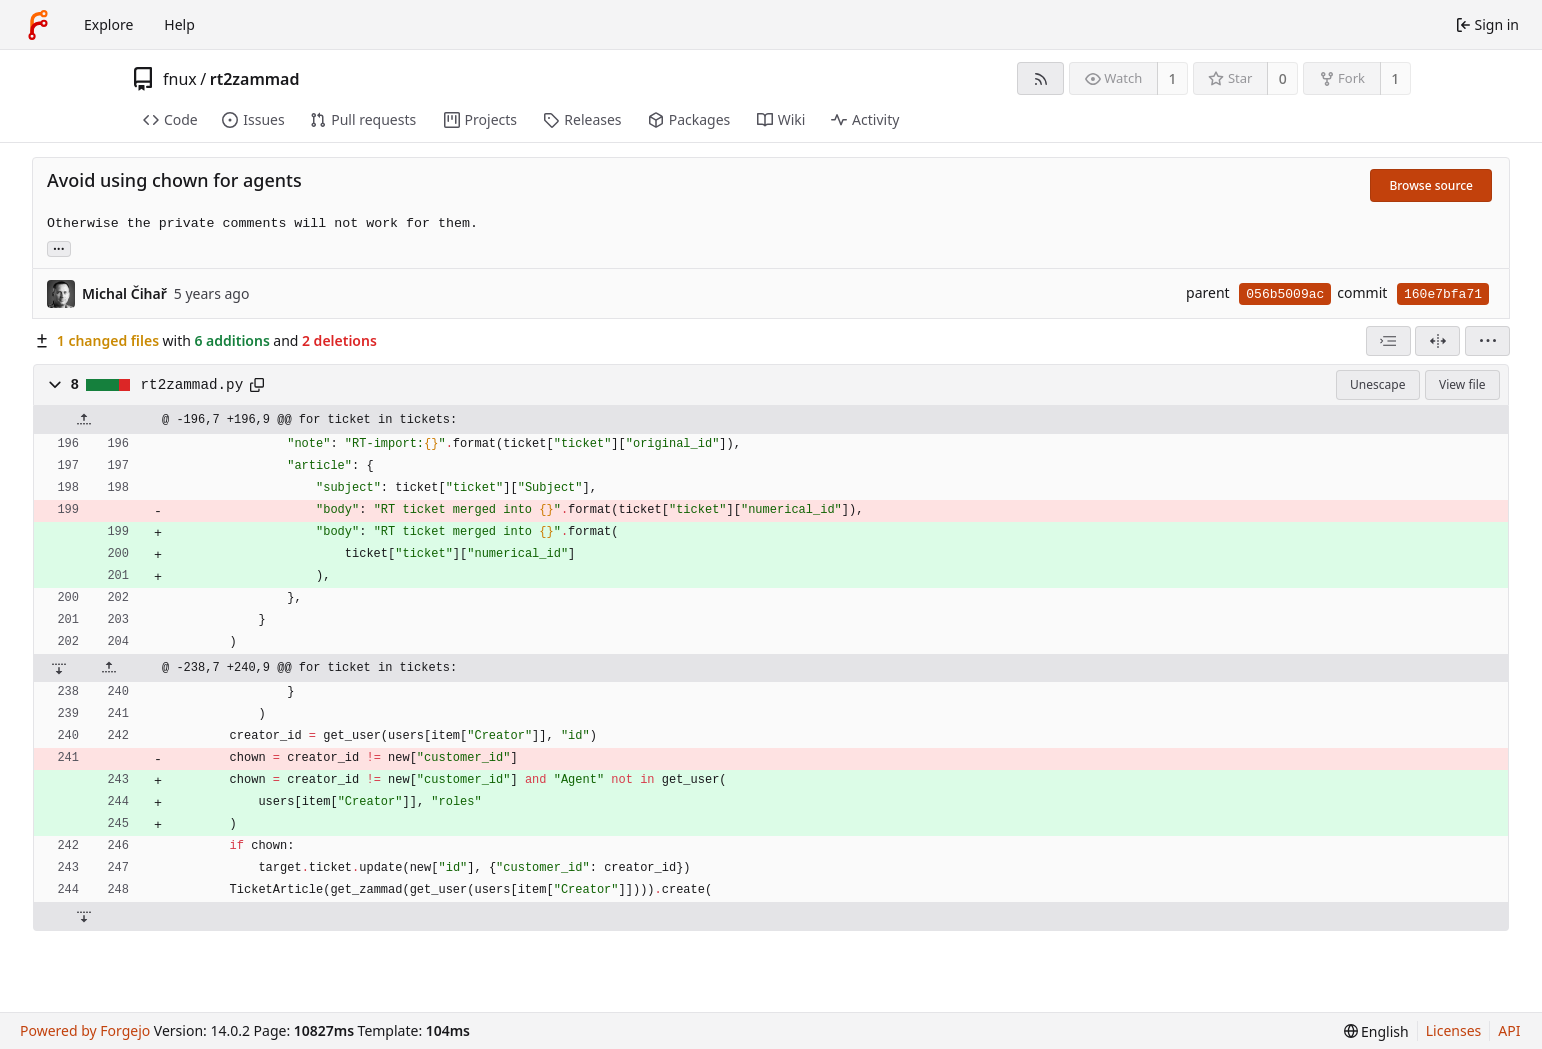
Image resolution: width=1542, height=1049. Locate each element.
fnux (180, 79)
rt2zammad (255, 79)
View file (1462, 384)
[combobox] (1388, 341)
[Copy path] (257, 385)
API (1509, 1030)
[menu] (1487, 341)
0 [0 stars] (1283, 78)
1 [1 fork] (1395, 78)
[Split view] (1437, 341)
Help (179, 24)
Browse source (1431, 185)
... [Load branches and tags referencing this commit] (59, 247)
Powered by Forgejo (85, 1030)
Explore (108, 24)
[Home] (38, 25)
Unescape (1377, 384)
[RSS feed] (1040, 78)
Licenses (1454, 1030)
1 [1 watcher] (1173, 78)
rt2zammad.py (192, 385)
